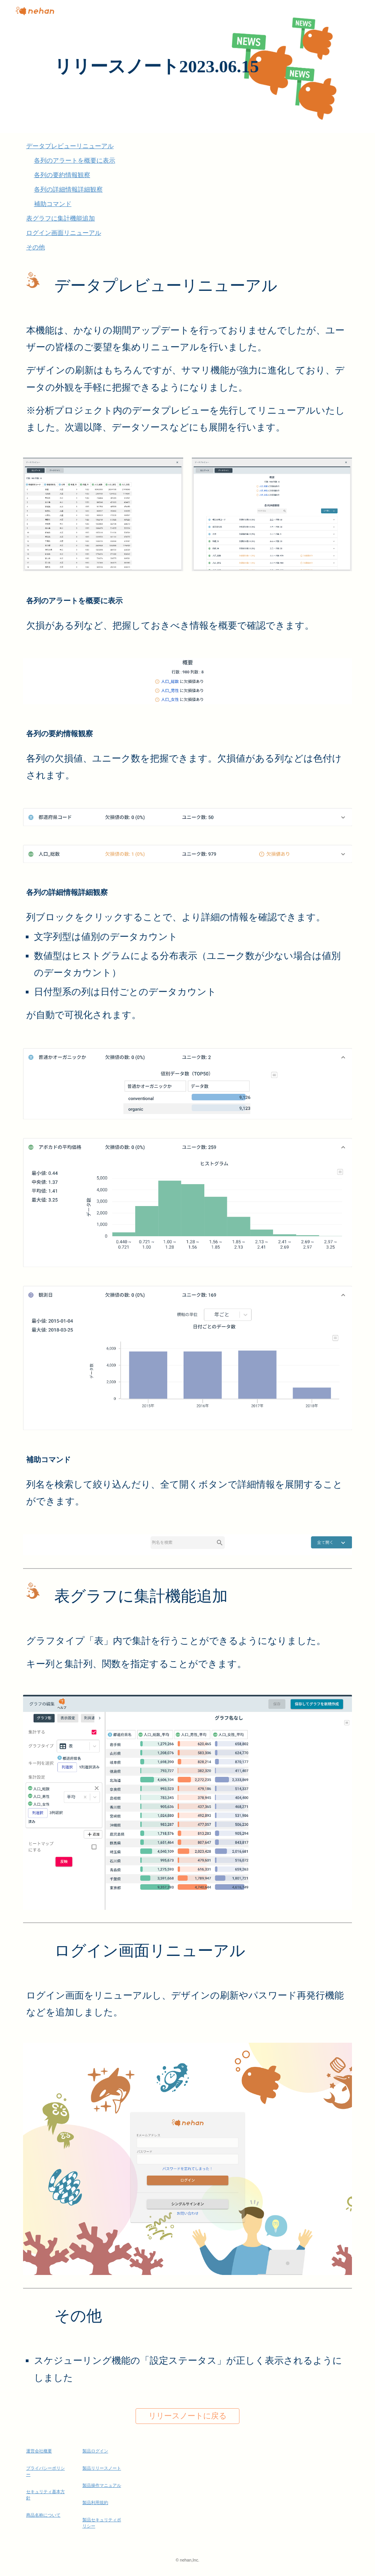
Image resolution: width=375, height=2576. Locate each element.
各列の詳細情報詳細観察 (68, 189)
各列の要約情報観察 (62, 175)
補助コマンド (52, 204)
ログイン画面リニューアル (63, 232)
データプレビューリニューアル (70, 146)
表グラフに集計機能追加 (60, 218)
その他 (35, 247)
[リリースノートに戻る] (187, 2416)
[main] (187, 66)
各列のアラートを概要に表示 (74, 160)
